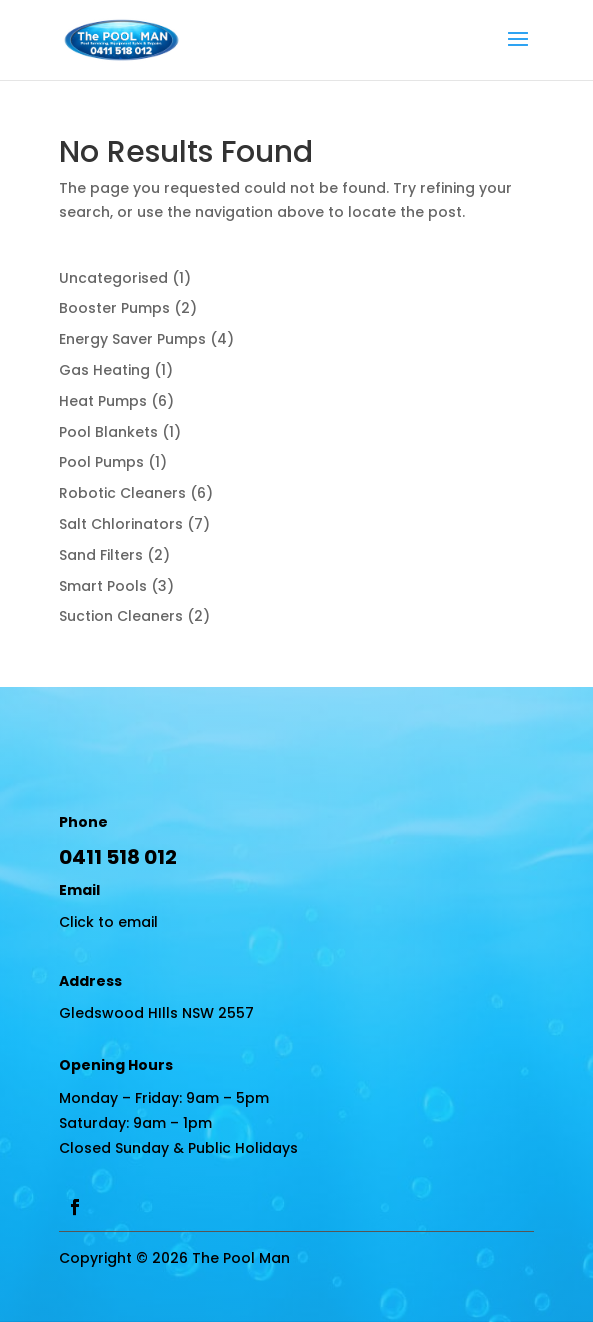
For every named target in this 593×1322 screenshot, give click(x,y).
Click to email (108, 922)
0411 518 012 (118, 857)
